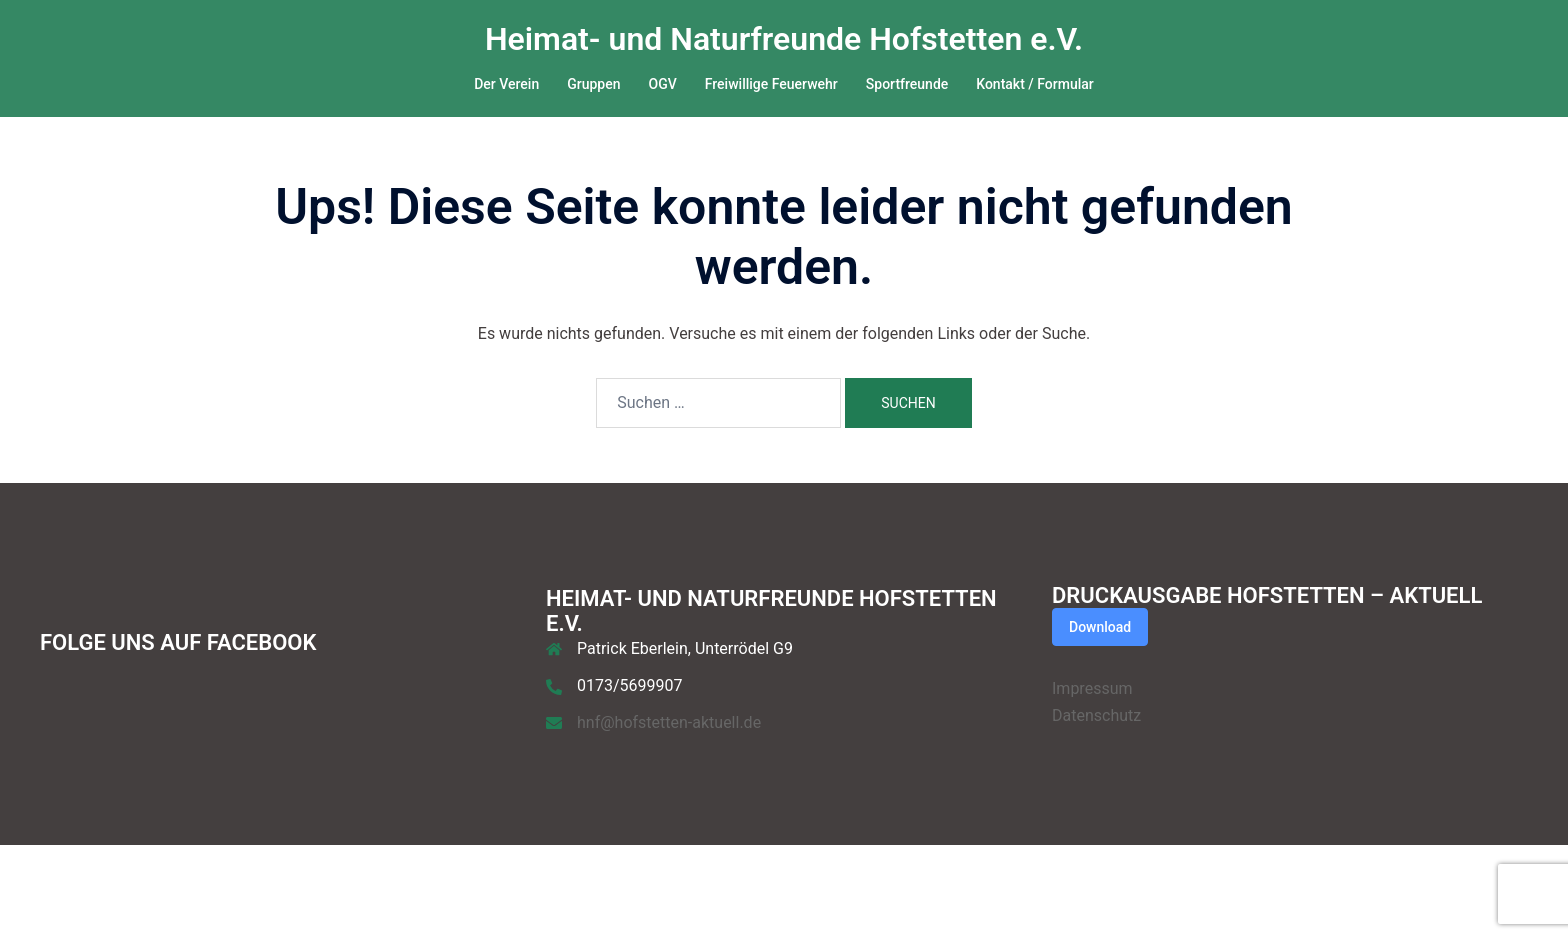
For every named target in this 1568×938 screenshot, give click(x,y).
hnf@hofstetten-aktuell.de (669, 722)
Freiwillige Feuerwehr (771, 84)
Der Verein (506, 84)
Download (1100, 627)
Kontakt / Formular (1035, 84)
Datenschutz (1096, 715)
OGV (663, 84)
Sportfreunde (907, 84)
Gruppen (593, 84)
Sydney (239, 904)
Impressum (1092, 688)
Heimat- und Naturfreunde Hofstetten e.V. (784, 39)
